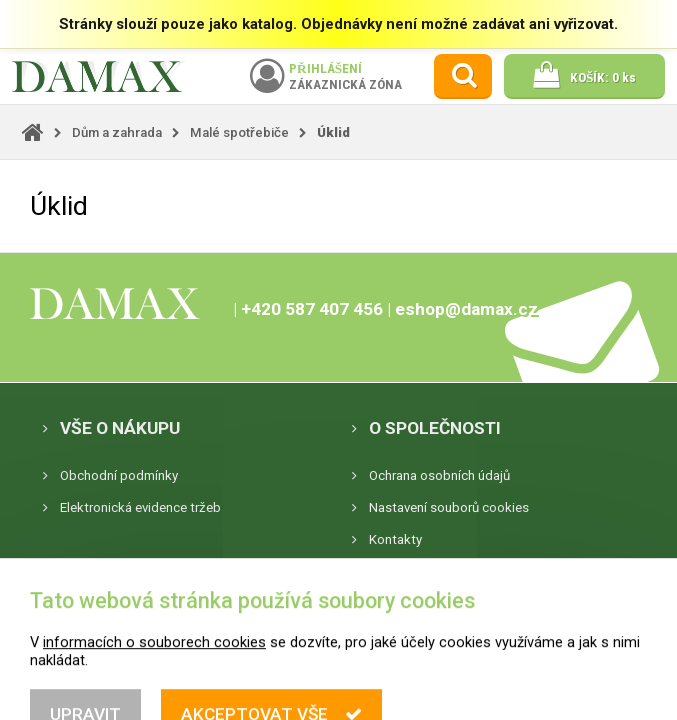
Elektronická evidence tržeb (140, 507)
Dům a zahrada (117, 132)
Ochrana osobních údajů (439, 475)
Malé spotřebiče (239, 132)
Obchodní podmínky (119, 475)
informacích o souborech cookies (154, 703)
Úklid (333, 132)
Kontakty (395, 539)
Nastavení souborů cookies (449, 507)
